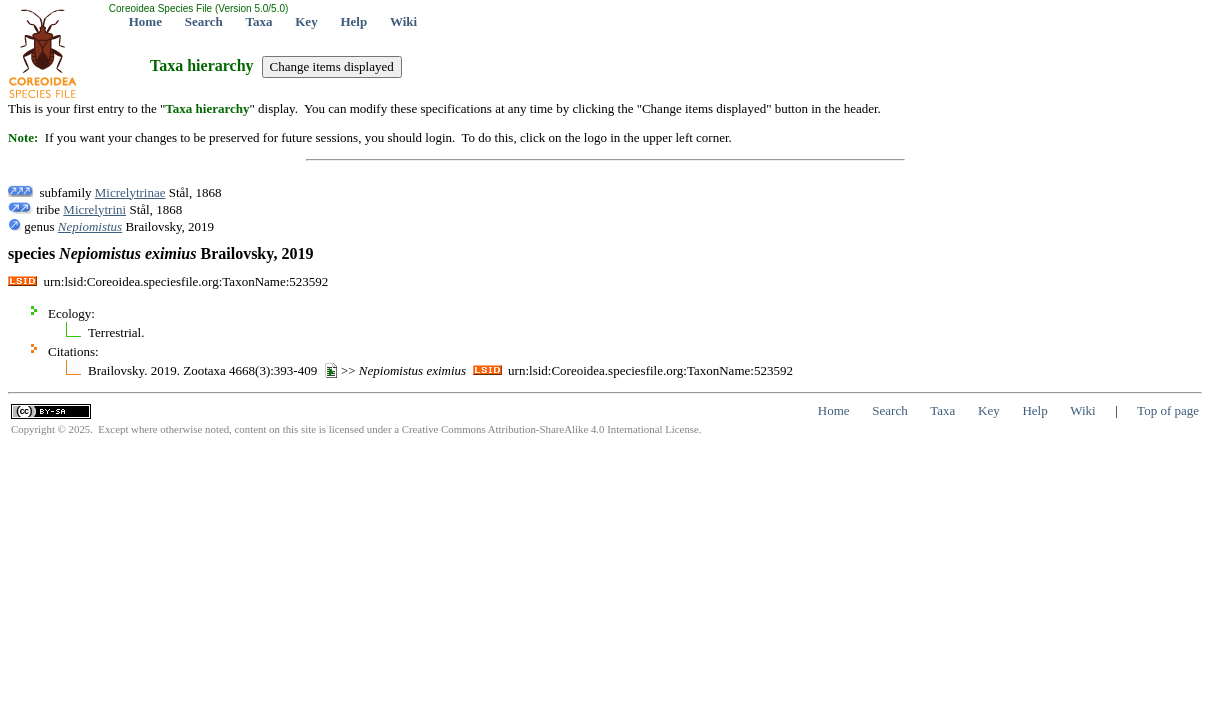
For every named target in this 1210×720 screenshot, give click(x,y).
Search (204, 21)
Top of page (1168, 410)
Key (306, 21)
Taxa (259, 21)
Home (145, 21)
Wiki (403, 21)
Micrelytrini (94, 209)
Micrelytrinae (130, 192)
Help (353, 21)
